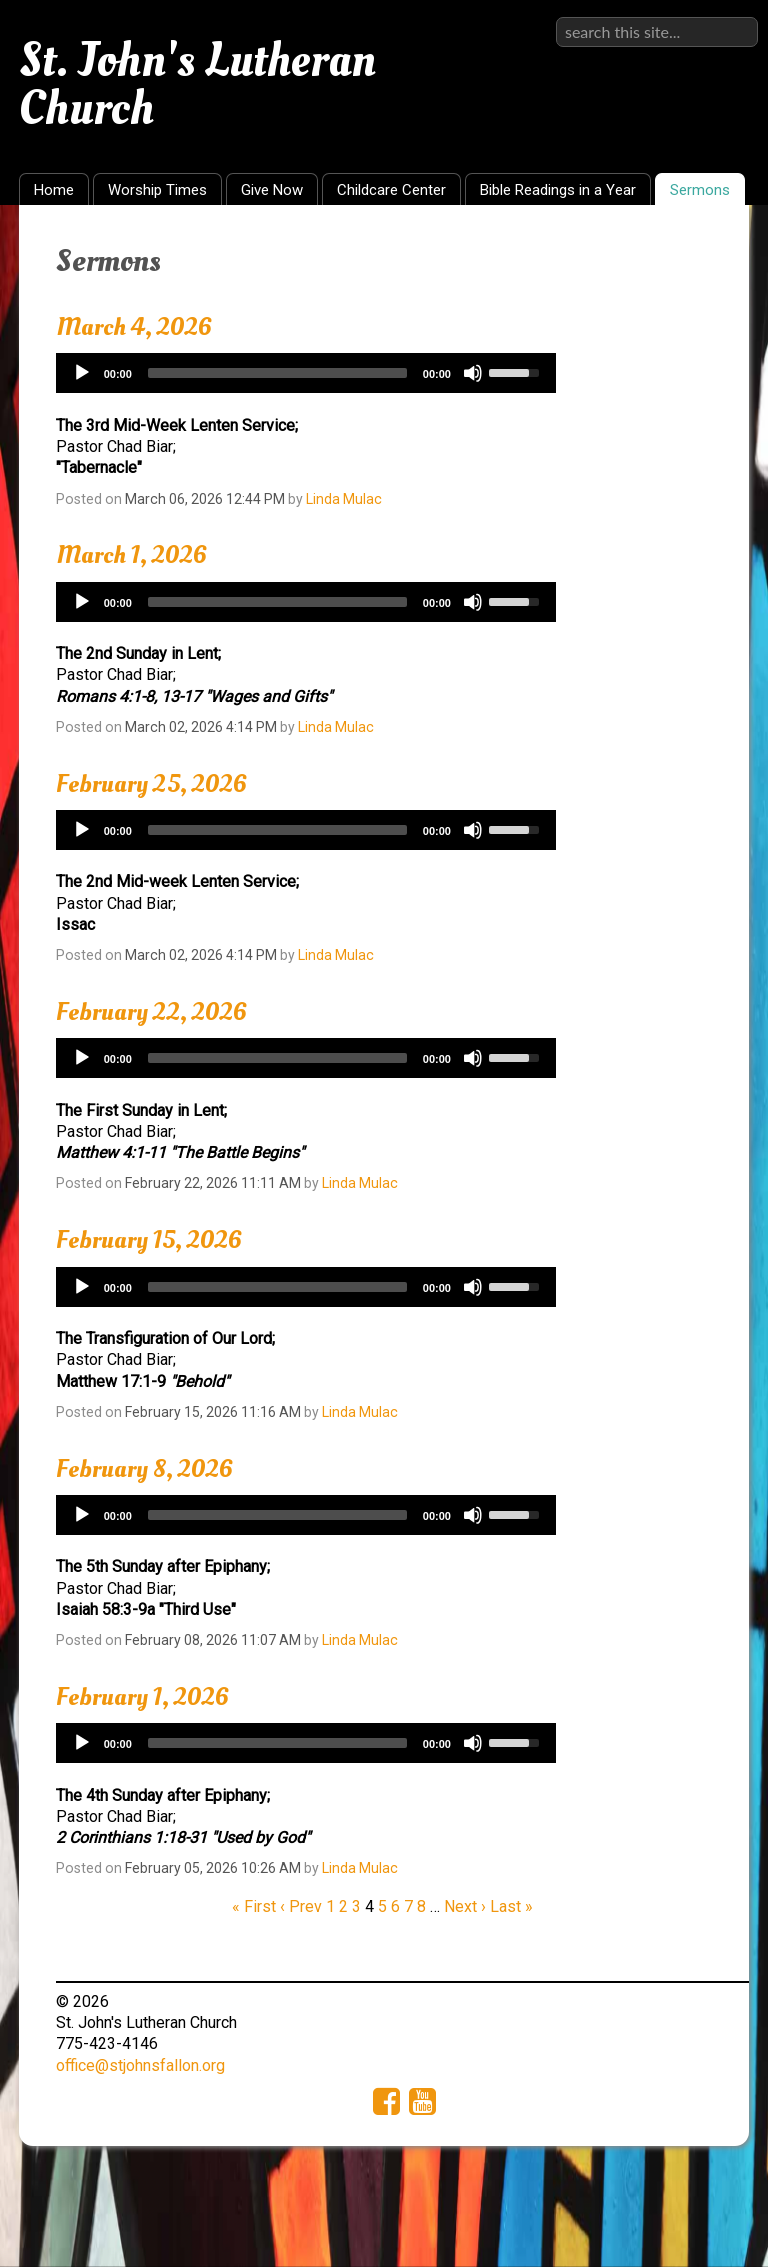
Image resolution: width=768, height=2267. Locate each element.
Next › (465, 1906)
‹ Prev (301, 1906)
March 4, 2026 (134, 327)
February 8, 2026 (144, 1469)
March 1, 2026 (131, 555)
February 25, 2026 (151, 784)
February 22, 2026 (151, 1012)
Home (54, 190)
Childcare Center (391, 190)
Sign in (734, 16)
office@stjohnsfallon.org (140, 2065)
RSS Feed (695, 251)
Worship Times (157, 190)
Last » (511, 1906)
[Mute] (473, 373)
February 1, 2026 (142, 1697)
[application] (306, 373)
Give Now (272, 190)
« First (254, 1906)
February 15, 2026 (149, 1240)
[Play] (82, 373)
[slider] (277, 373)
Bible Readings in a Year (558, 190)
